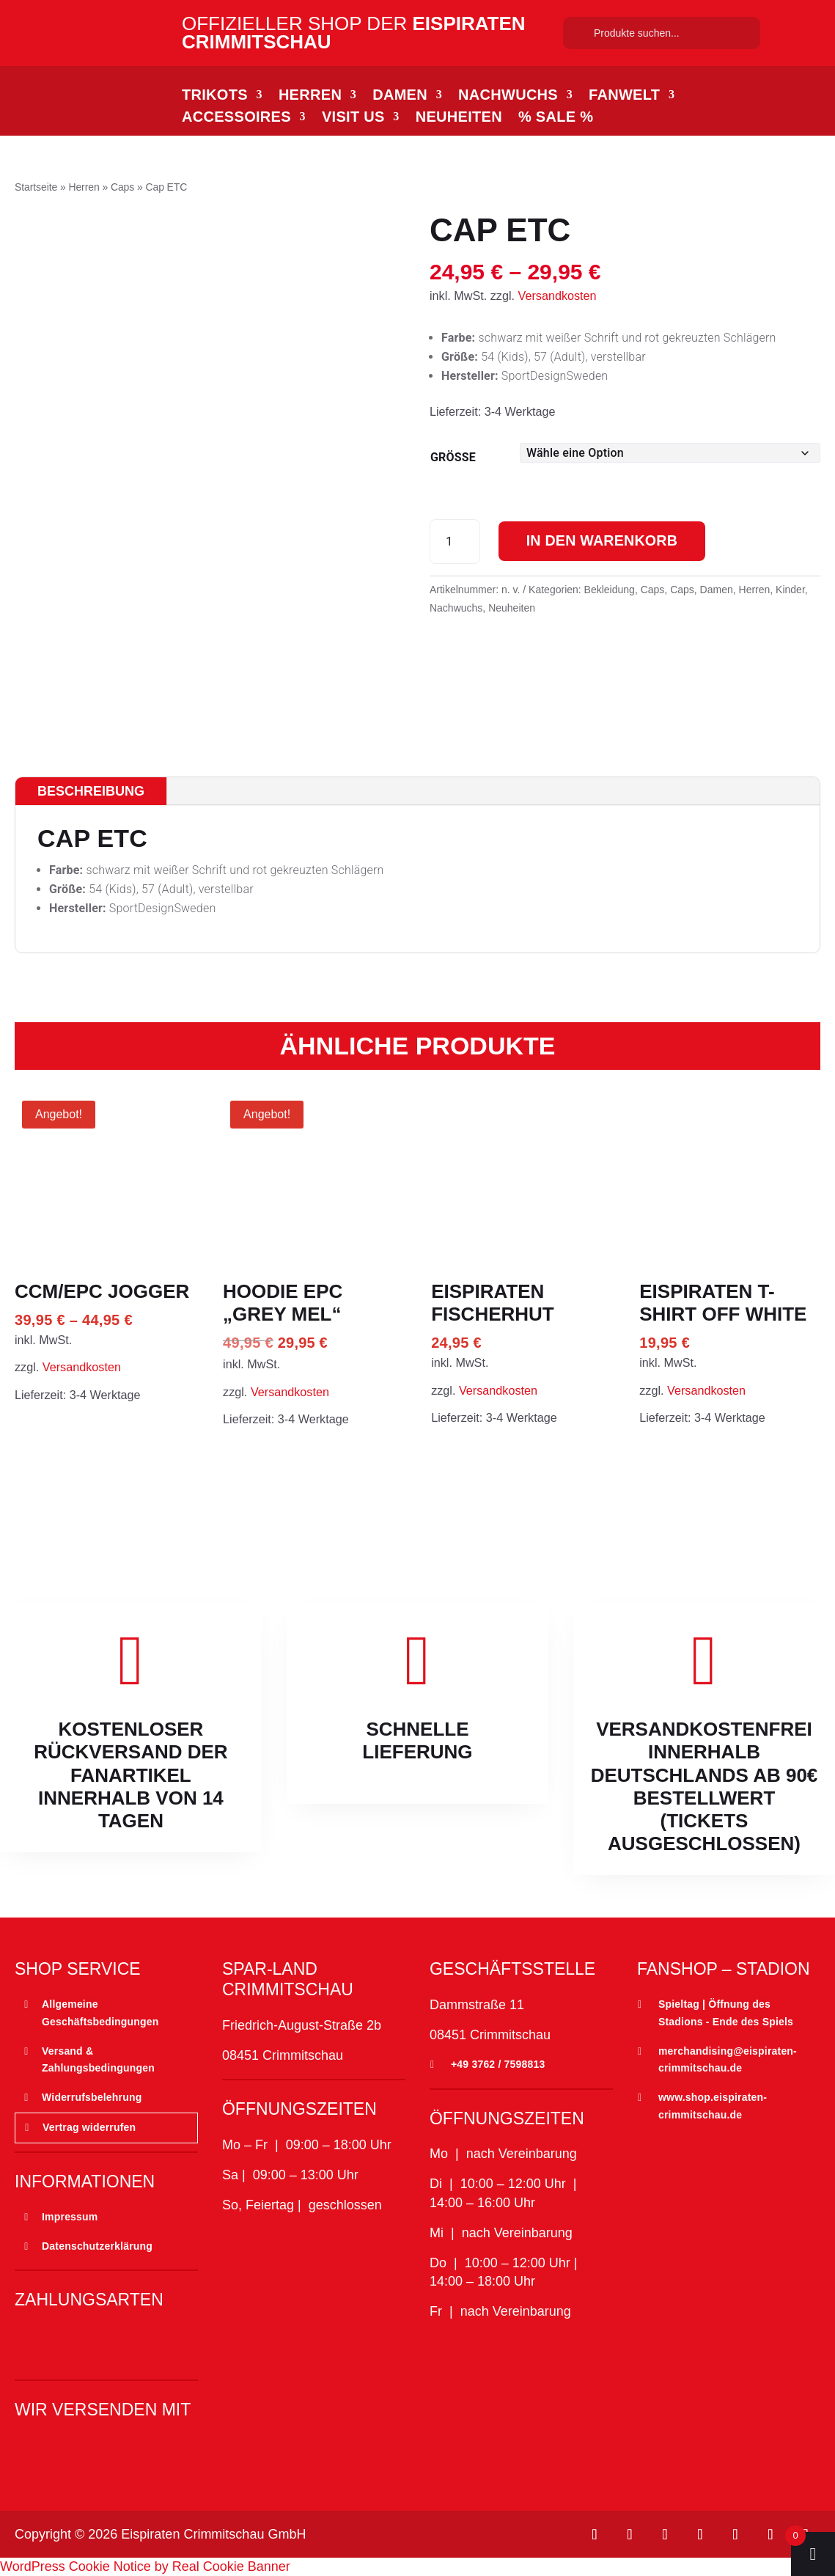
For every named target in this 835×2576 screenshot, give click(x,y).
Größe (453, 457)
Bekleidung (609, 589)
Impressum (70, 2217)
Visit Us (353, 118)
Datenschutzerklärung (97, 2246)
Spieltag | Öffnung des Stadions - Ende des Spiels (725, 2013)
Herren (310, 96)
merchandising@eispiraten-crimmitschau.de (727, 2059)
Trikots (215, 96)
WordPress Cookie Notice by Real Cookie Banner (145, 2566)
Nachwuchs (508, 96)
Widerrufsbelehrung (91, 2097)
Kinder (790, 589)
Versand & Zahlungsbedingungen (98, 2059)
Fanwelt (624, 96)
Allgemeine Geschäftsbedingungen (100, 2013)
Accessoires (236, 118)
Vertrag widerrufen (89, 2127)
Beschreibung (90, 791)
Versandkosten (557, 295)
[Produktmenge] (455, 541)
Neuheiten (459, 118)
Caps (122, 187)
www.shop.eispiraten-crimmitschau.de (712, 2106)
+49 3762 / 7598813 (498, 2064)
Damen (399, 96)
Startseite (36, 187)
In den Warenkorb (605, 541)
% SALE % (555, 118)
